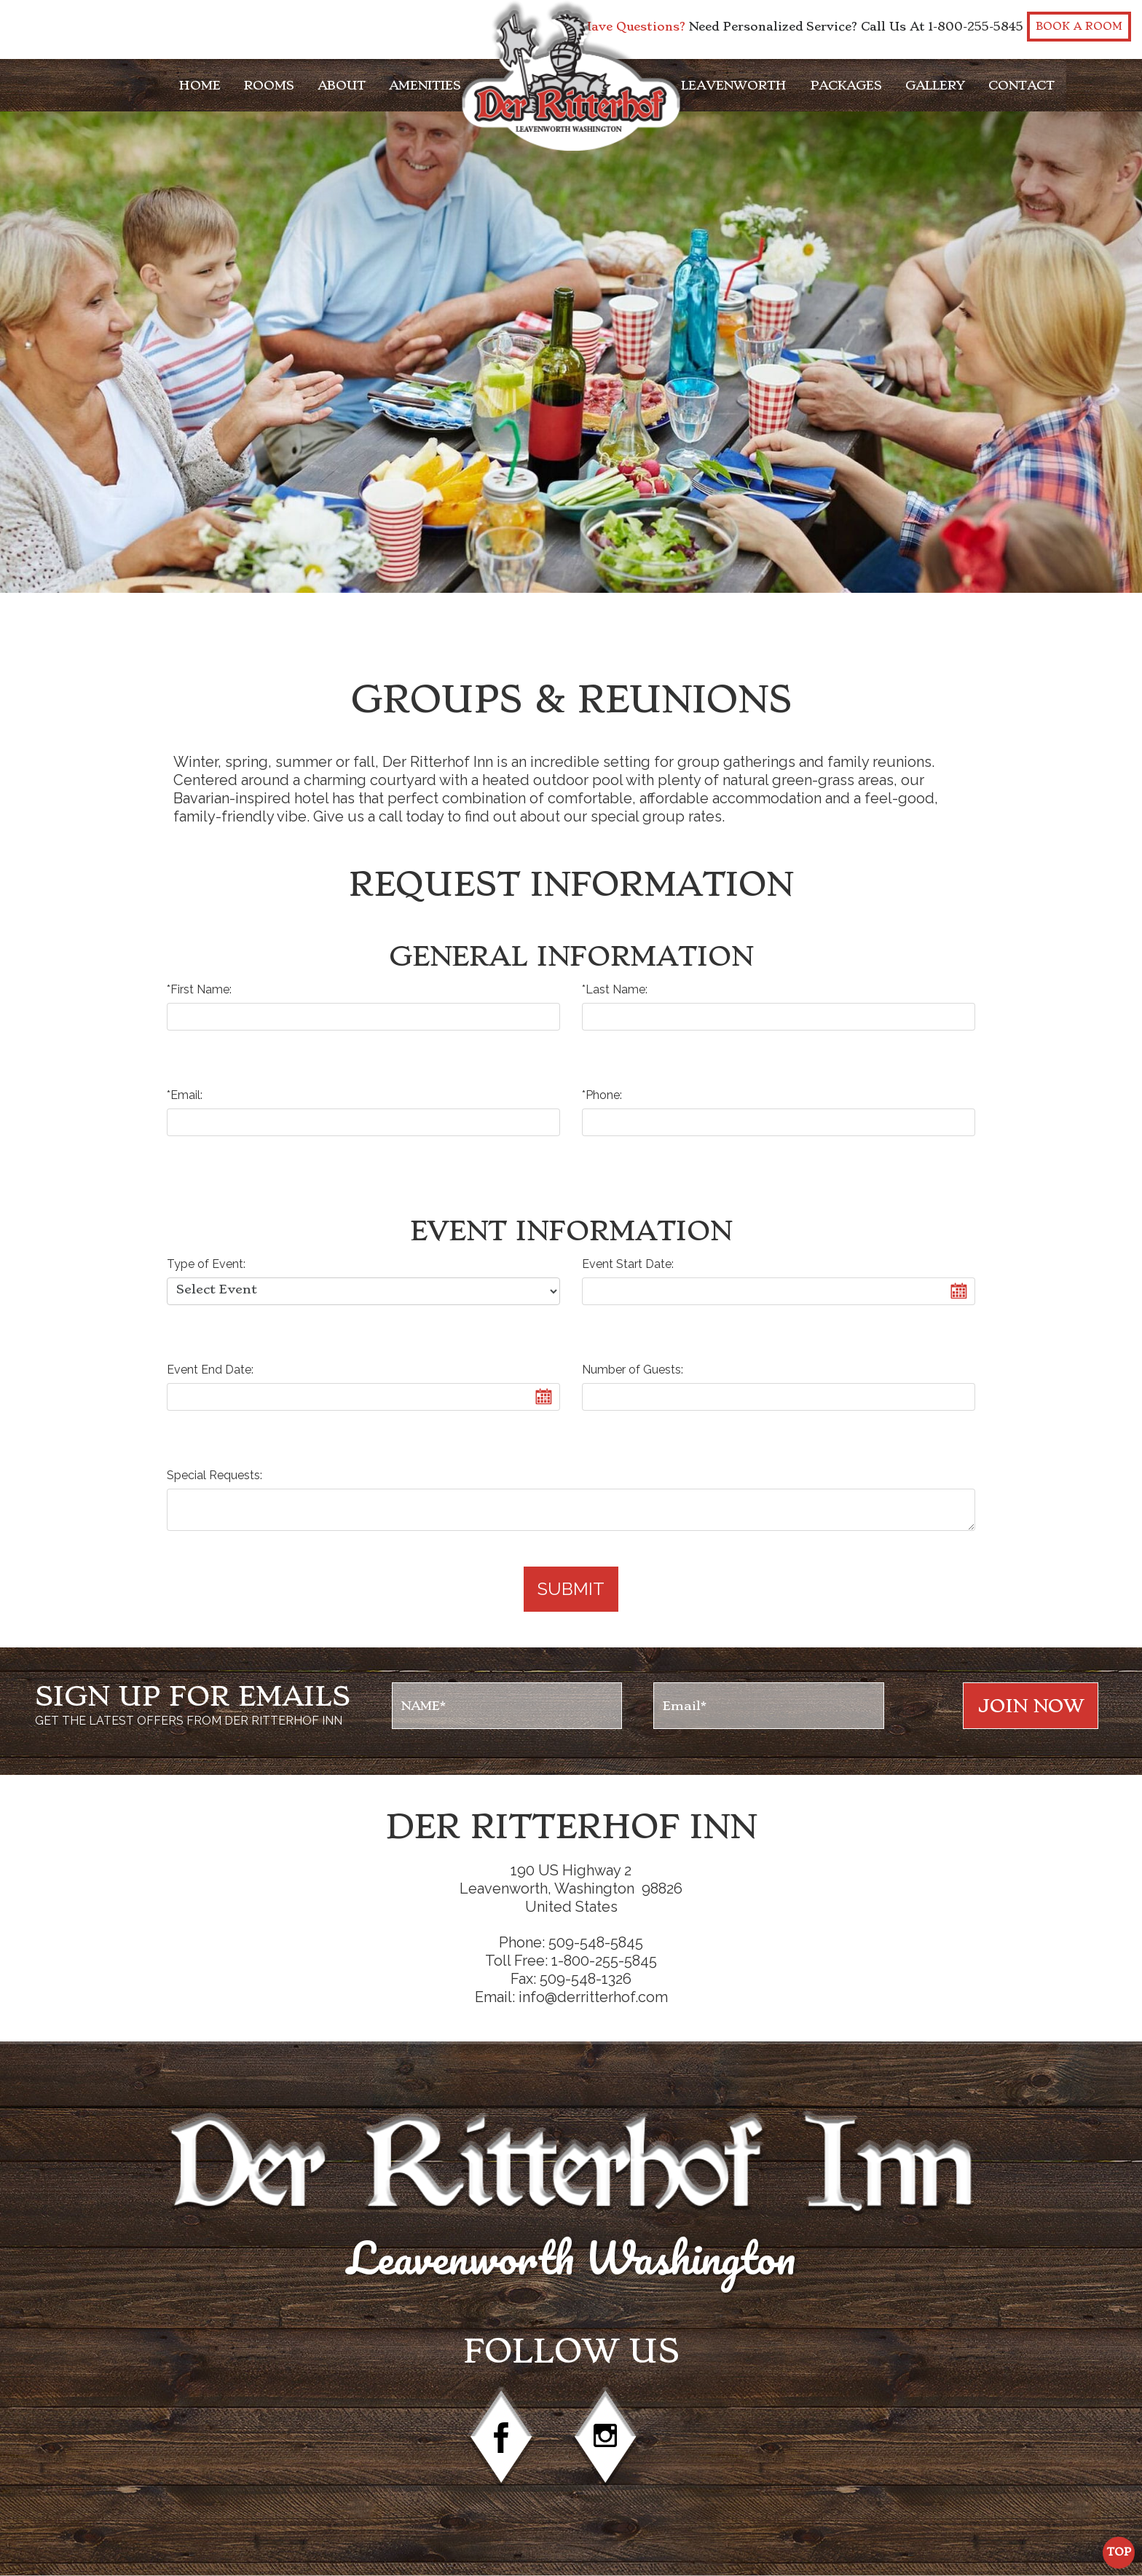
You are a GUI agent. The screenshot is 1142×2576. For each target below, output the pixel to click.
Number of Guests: (632, 1369)
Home (200, 85)
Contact (1021, 85)
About (342, 85)
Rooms (269, 85)
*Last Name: (614, 989)
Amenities (425, 85)
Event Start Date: (628, 1264)
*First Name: (199, 989)
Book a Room (1079, 26)
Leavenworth (734, 85)
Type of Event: (206, 1264)
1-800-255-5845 (976, 27)
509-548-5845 (595, 1942)
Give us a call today (378, 816)
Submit (571, 1588)
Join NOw (1030, 1706)
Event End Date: (210, 1369)
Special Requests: (214, 1475)
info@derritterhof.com (593, 1997)
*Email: (184, 1095)
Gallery (935, 85)
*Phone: (602, 1095)
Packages (846, 85)
